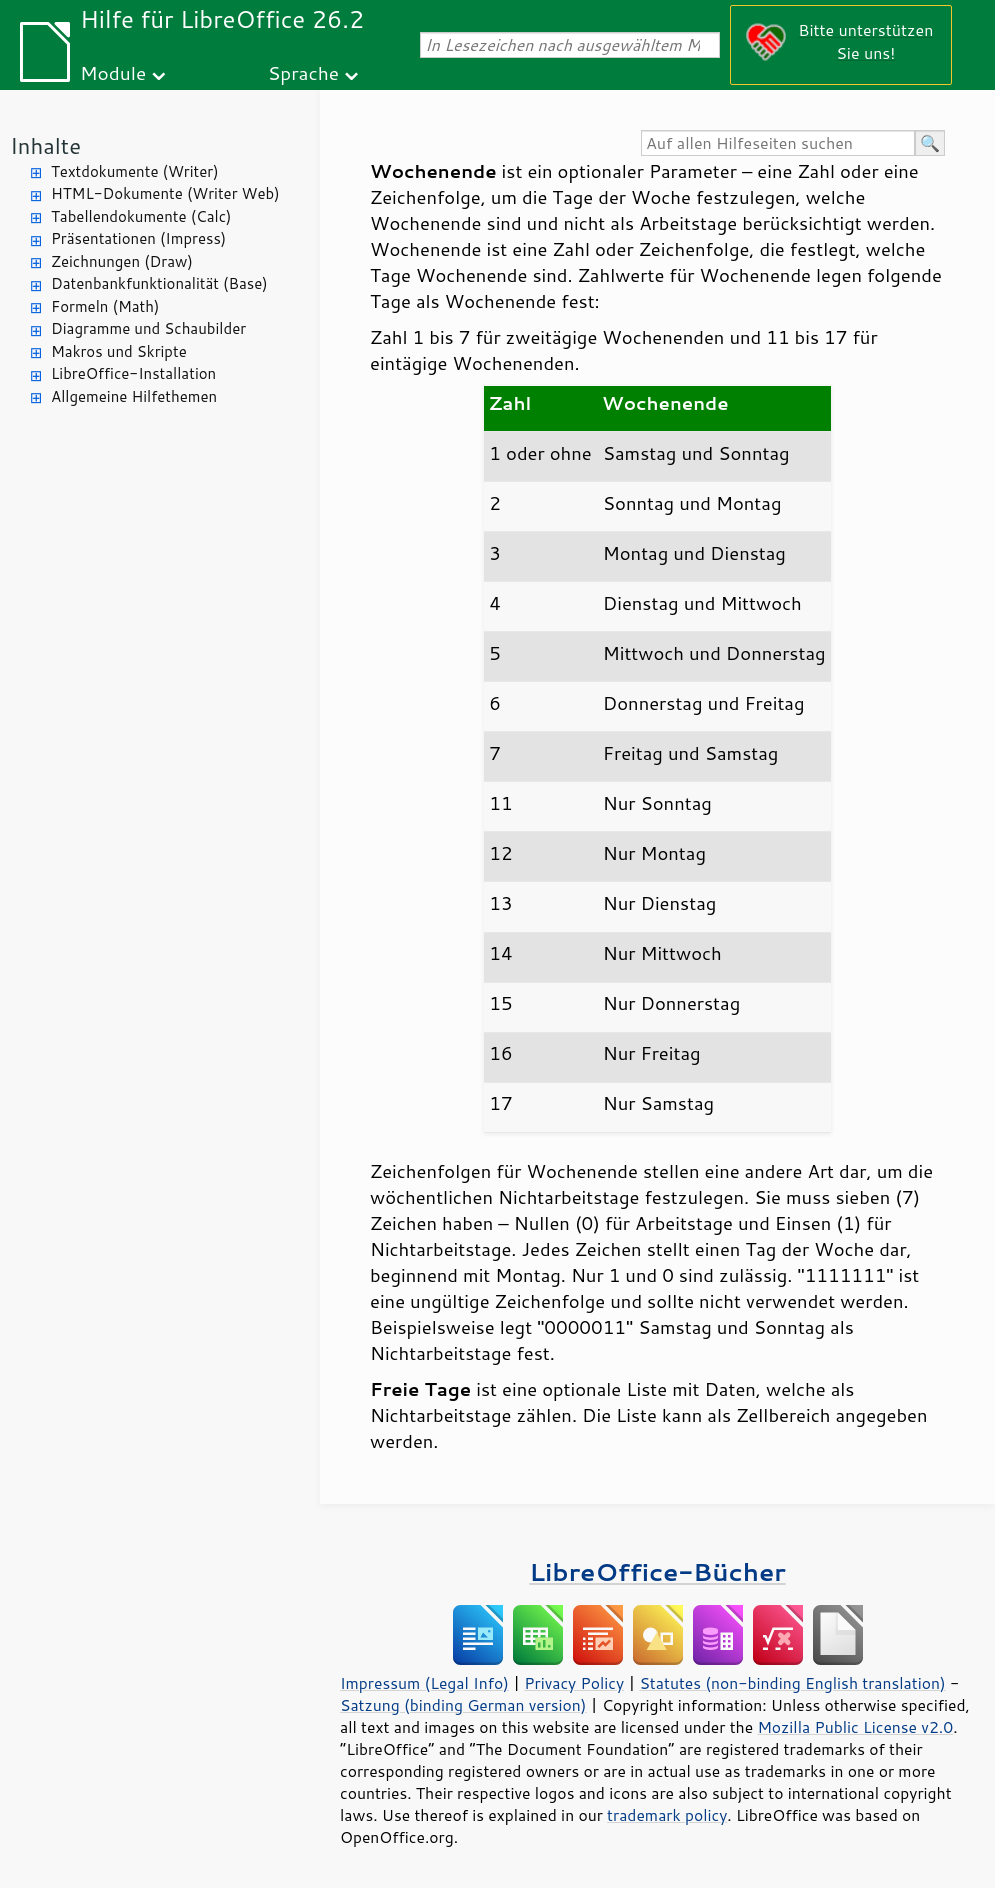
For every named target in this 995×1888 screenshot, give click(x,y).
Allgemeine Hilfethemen (134, 396)
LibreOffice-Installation (133, 373)
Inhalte (45, 145)
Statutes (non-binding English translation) (792, 1683)
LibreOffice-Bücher (657, 1571)
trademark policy (667, 1815)
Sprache (303, 72)
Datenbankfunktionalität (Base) (159, 283)
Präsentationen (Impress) (138, 238)
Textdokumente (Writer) (135, 171)
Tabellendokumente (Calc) (141, 216)
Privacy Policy (574, 1683)
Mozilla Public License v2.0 (855, 1727)
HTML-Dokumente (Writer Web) (165, 193)
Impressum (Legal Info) (424, 1683)
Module (113, 72)
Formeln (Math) (105, 306)
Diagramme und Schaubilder (148, 328)
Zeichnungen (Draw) (122, 261)
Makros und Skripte (119, 351)
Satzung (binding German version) (463, 1705)
